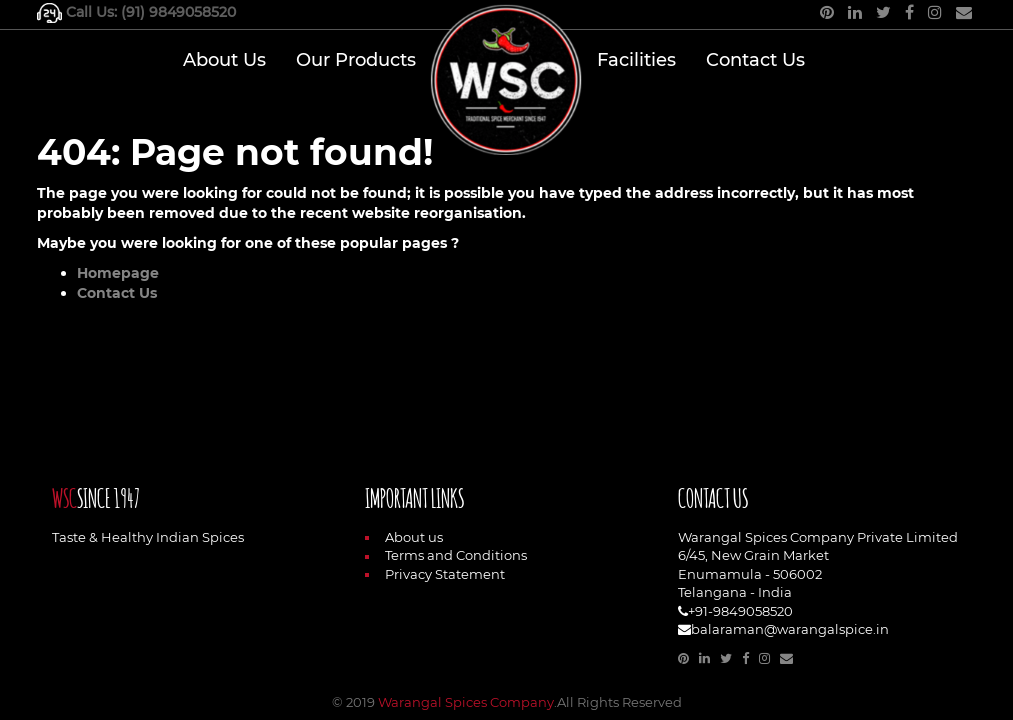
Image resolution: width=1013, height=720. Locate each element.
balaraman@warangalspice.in (790, 629)
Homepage (118, 273)
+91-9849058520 (740, 611)
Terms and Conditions (446, 555)
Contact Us (117, 293)
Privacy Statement (435, 574)
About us (404, 537)
